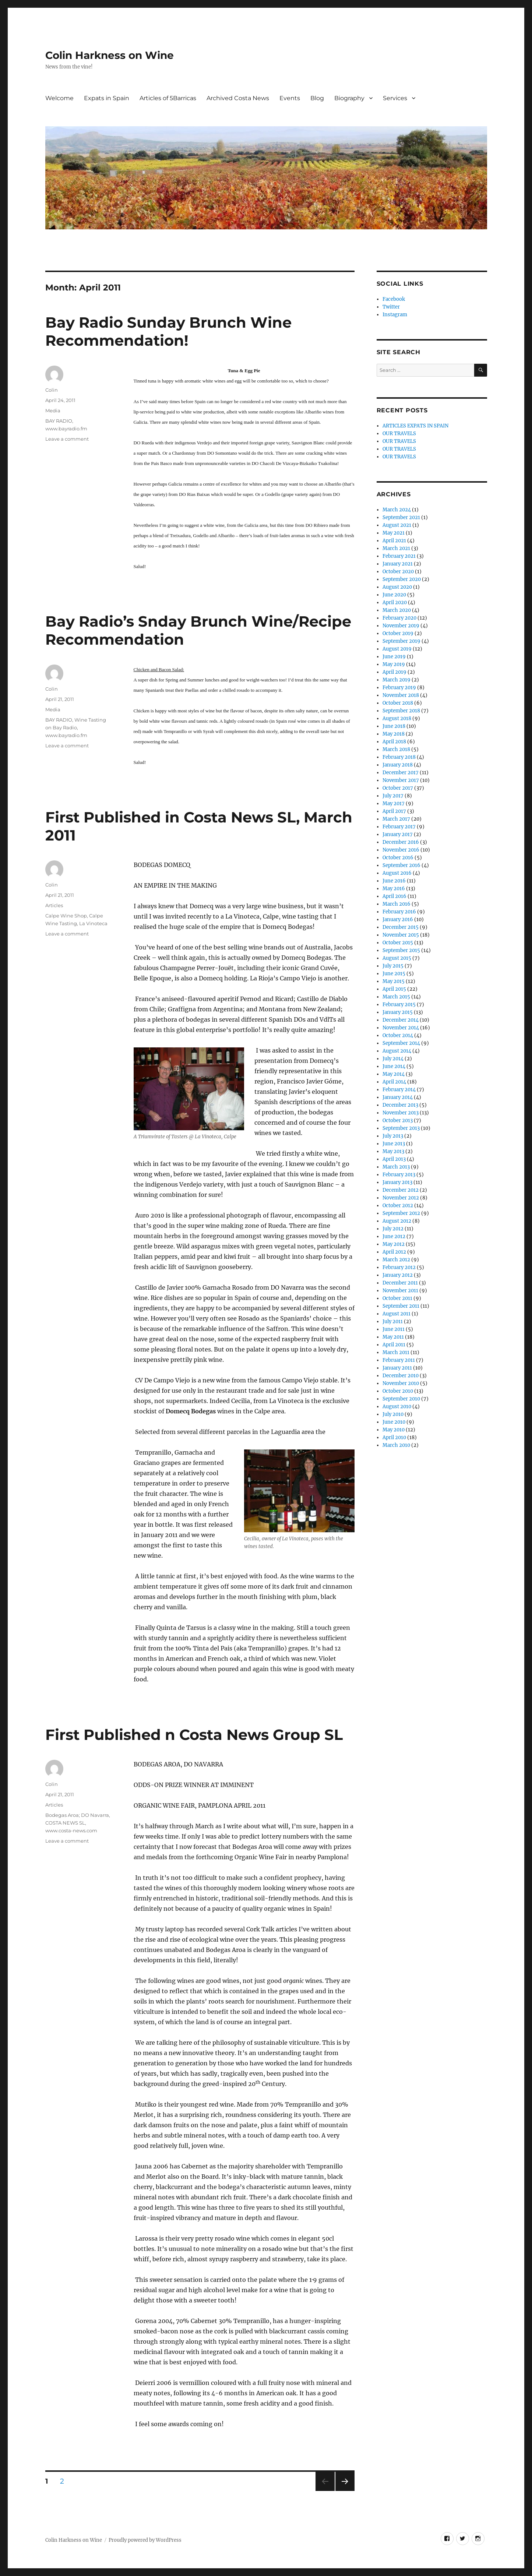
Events (289, 98)
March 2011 (396, 1352)
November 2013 (401, 1113)
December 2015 (401, 927)
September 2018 (401, 711)
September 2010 (401, 1399)
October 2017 (398, 788)
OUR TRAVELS (399, 433)
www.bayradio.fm (66, 428)
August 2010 (397, 1406)
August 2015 (397, 958)
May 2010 (394, 1430)
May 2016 (394, 888)
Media (52, 410)
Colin (51, 390)
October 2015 (398, 943)
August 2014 (397, 1051)
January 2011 (397, 1368)
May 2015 (394, 981)
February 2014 (399, 1089)
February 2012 (399, 1267)
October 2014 (398, 1035)
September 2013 (401, 1128)
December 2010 (401, 1375)
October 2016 (398, 857)
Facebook (394, 299)
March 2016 (397, 904)
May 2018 (394, 734)
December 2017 (401, 772)
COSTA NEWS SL (65, 1823)
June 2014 (394, 1066)
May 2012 (394, 1244)
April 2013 (394, 1159)
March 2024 (397, 510)
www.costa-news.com (71, 1830)
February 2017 (399, 827)
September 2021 (401, 517)
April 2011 (394, 1345)
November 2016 (401, 850)
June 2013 (394, 1144)
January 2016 (398, 919)
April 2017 (394, 811)
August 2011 (397, 1314)
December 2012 (401, 1190)
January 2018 (398, 765)
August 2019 (397, 649)
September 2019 (401, 641)
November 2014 (401, 1028)
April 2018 (394, 742)
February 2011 (399, 1360)
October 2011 (397, 1298)
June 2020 (394, 595)
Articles (54, 905)
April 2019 (394, 672)
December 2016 (401, 842)
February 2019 (399, 687)
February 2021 (399, 556)
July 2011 (393, 1321)
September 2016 (401, 865)
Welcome (59, 98)
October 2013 (398, 1120)
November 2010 (401, 1383)
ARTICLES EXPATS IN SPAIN (415, 426)
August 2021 (397, 525)
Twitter (391, 307)
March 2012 (396, 1260)
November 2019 (401, 626)
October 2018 (398, 703)
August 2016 (397, 873)
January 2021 (398, 564)
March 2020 (397, 610)
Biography (349, 98)
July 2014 (393, 1059)
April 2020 (395, 602)
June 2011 (394, 1329)
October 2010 (398, 1391)
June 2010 (394, 1422)
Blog (317, 98)
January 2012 (398, 1275)
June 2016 (394, 881)
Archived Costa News (238, 98)
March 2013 (396, 1167)
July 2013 (393, 1136)
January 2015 (398, 1012)
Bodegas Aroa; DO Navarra (77, 1815)
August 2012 (397, 1221)
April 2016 (394, 896)
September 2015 (401, 950)
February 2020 (399, 618)
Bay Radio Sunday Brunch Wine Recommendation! (168, 331)
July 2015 (393, 966)
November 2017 (401, 780)
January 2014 (398, 1097)
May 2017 (394, 803)
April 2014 (394, 1082)
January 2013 (397, 1182)
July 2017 (393, 796)
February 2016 (399, 912)
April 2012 (394, 1252)
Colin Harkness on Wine (109, 55)
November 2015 (401, 935)
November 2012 (401, 1198)
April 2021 (394, 541)
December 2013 (400, 1105)
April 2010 (394, 1437)
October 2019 (398, 633)
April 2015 (394, 989)
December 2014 (401, 1020)
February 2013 (399, 1174)
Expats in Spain (106, 98)
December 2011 (400, 1283)
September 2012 (401, 1213)
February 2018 (399, 757)
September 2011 (401, 1306)
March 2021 (396, 548)
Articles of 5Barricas (168, 98)
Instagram (395, 314)
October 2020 (398, 571)
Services (395, 98)
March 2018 (396, 749)
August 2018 (397, 718)
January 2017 (398, 834)
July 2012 (393, 1229)
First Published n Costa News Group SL (194, 1735)
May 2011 (393, 1337)
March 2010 (396, 1445)
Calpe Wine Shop (66, 916)
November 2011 (400, 1290)
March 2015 (396, 997)
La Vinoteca (93, 923)
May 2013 (393, 1151)
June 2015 (394, 973)
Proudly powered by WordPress (145, 2540)
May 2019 (394, 664)
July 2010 (393, 1414)
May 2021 (394, 533)
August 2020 (397, 587)
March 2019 (397, 680)
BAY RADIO (58, 421)
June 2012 (394, 1236)
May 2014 (394, 1074)
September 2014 (401, 1043)
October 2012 (398, 1205)
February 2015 (399, 1004)
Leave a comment (67, 439)
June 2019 (394, 656)
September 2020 (402, 579)
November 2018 (401, 695)
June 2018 (394, 726)
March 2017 (396, 819)
